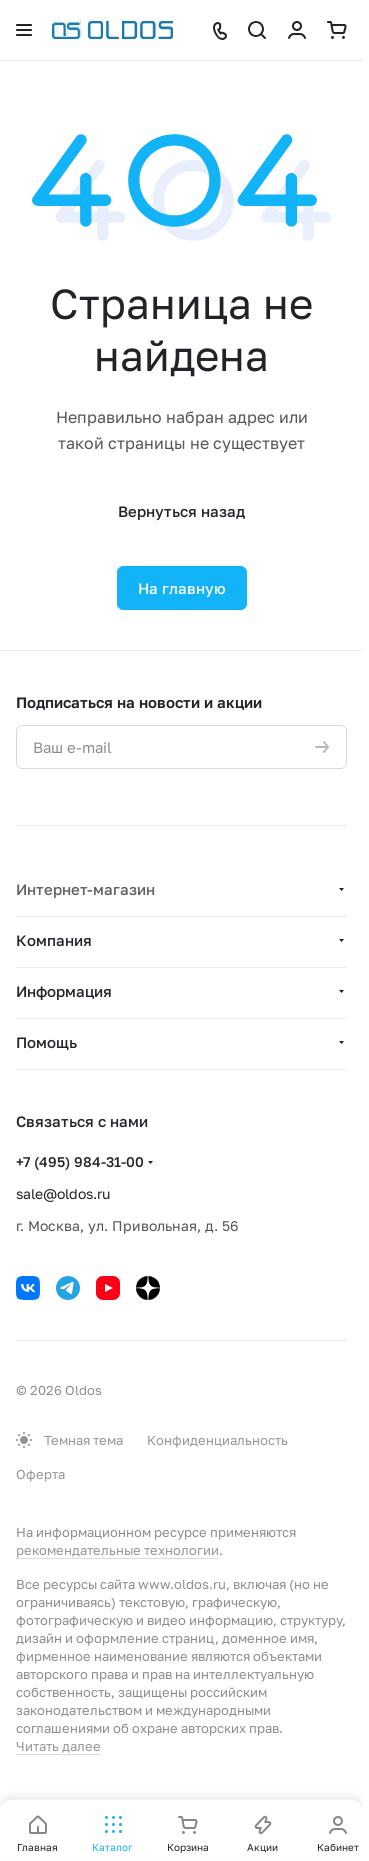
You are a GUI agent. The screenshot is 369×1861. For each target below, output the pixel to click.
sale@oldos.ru (63, 1193)
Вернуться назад (181, 511)
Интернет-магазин (85, 889)
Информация (64, 991)
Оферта (40, 1474)
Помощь (46, 1042)
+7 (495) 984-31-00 (80, 1161)
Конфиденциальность (217, 1440)
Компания (54, 940)
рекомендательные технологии (117, 1550)
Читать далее (58, 1746)
